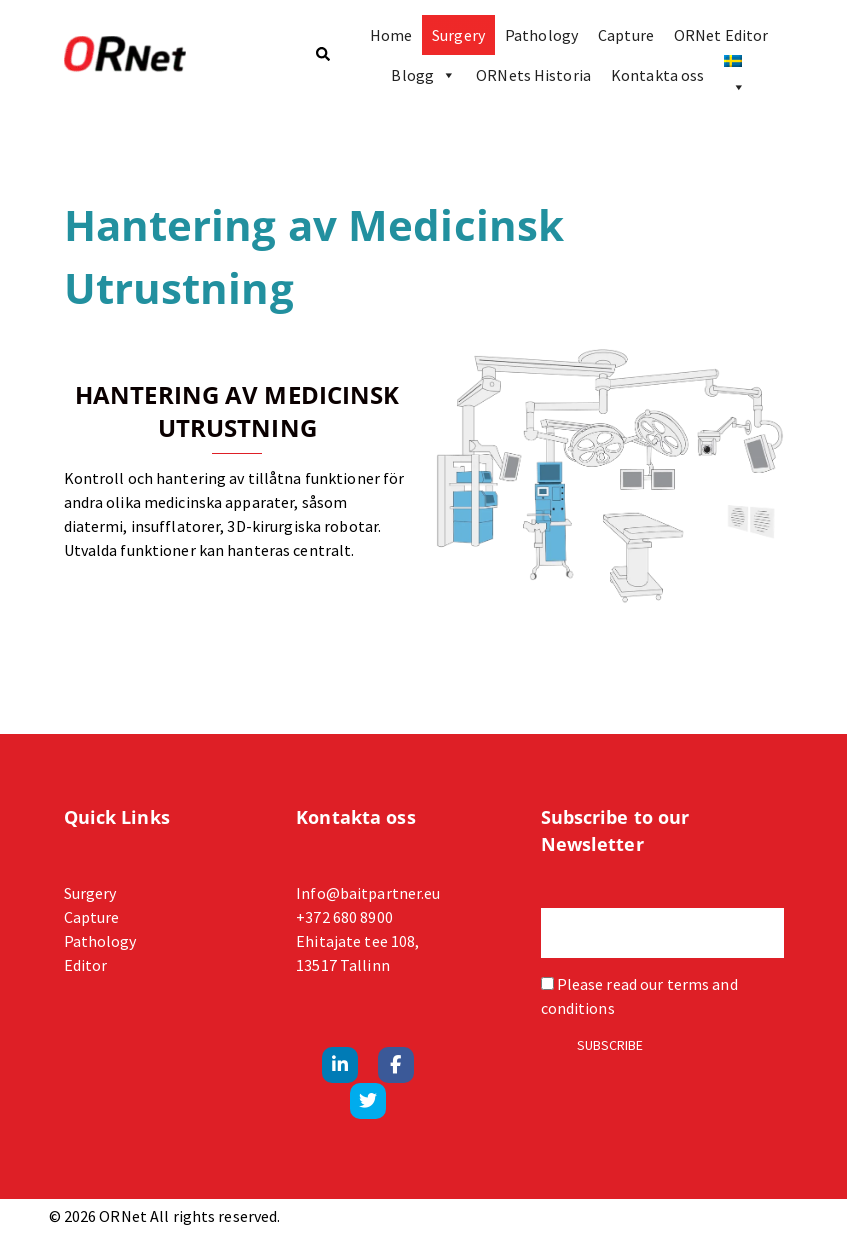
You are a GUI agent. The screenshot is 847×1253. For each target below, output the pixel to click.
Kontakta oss (657, 75)
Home (391, 35)
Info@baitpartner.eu (368, 893)
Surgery (458, 35)
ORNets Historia (533, 75)
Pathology (541, 35)
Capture (626, 35)
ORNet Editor (721, 35)
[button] (322, 55)
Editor (86, 965)
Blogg (423, 75)
